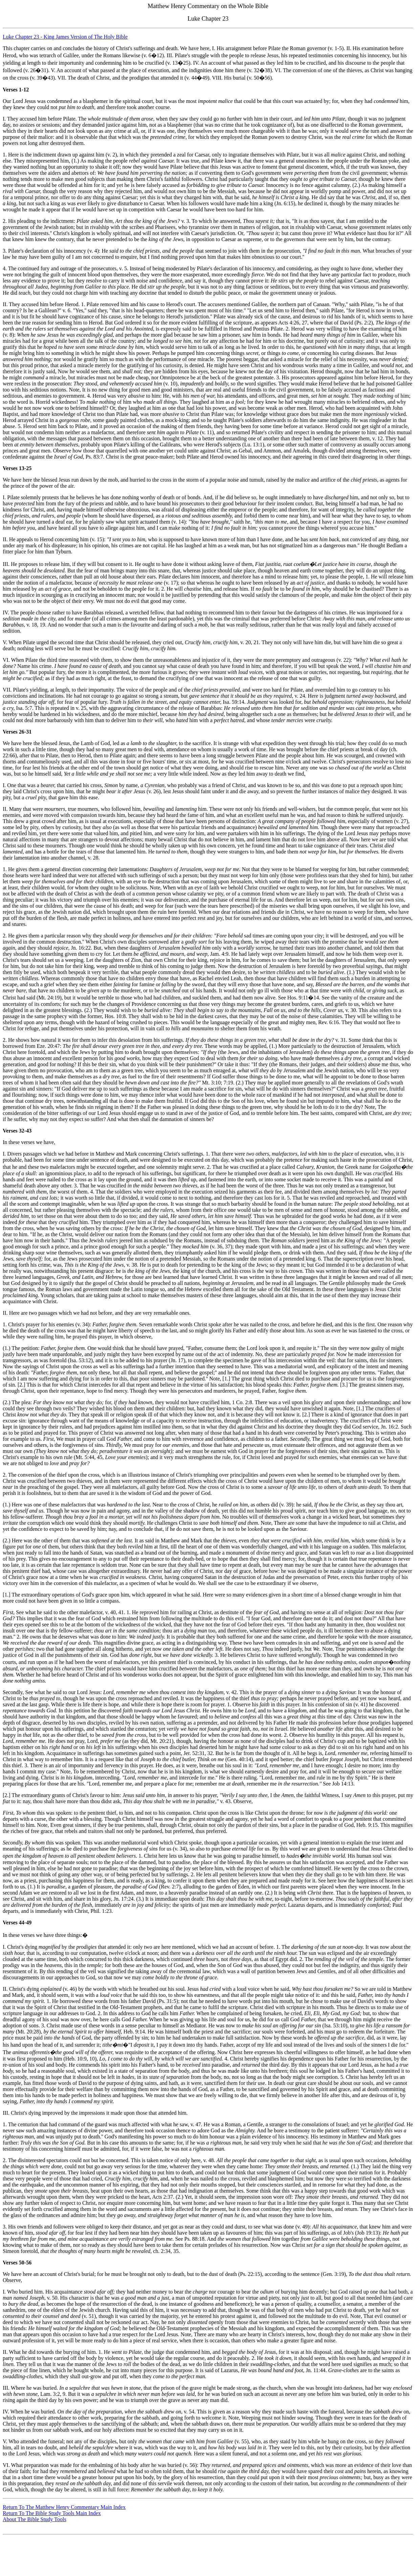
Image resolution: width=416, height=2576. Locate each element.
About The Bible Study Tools (34, 2519)
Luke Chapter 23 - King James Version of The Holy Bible (65, 37)
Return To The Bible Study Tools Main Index (52, 2513)
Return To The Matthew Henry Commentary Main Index (64, 2507)
